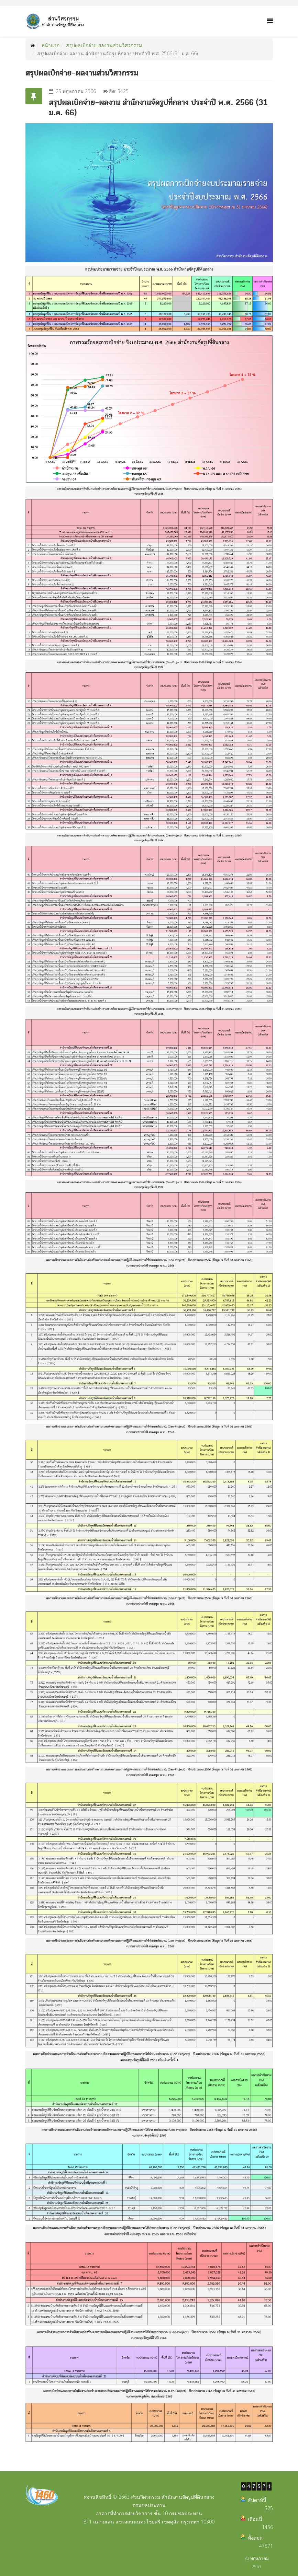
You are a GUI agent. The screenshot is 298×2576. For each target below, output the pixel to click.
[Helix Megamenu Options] (270, 21)
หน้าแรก (50, 45)
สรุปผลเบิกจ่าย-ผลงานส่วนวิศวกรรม (104, 45)
